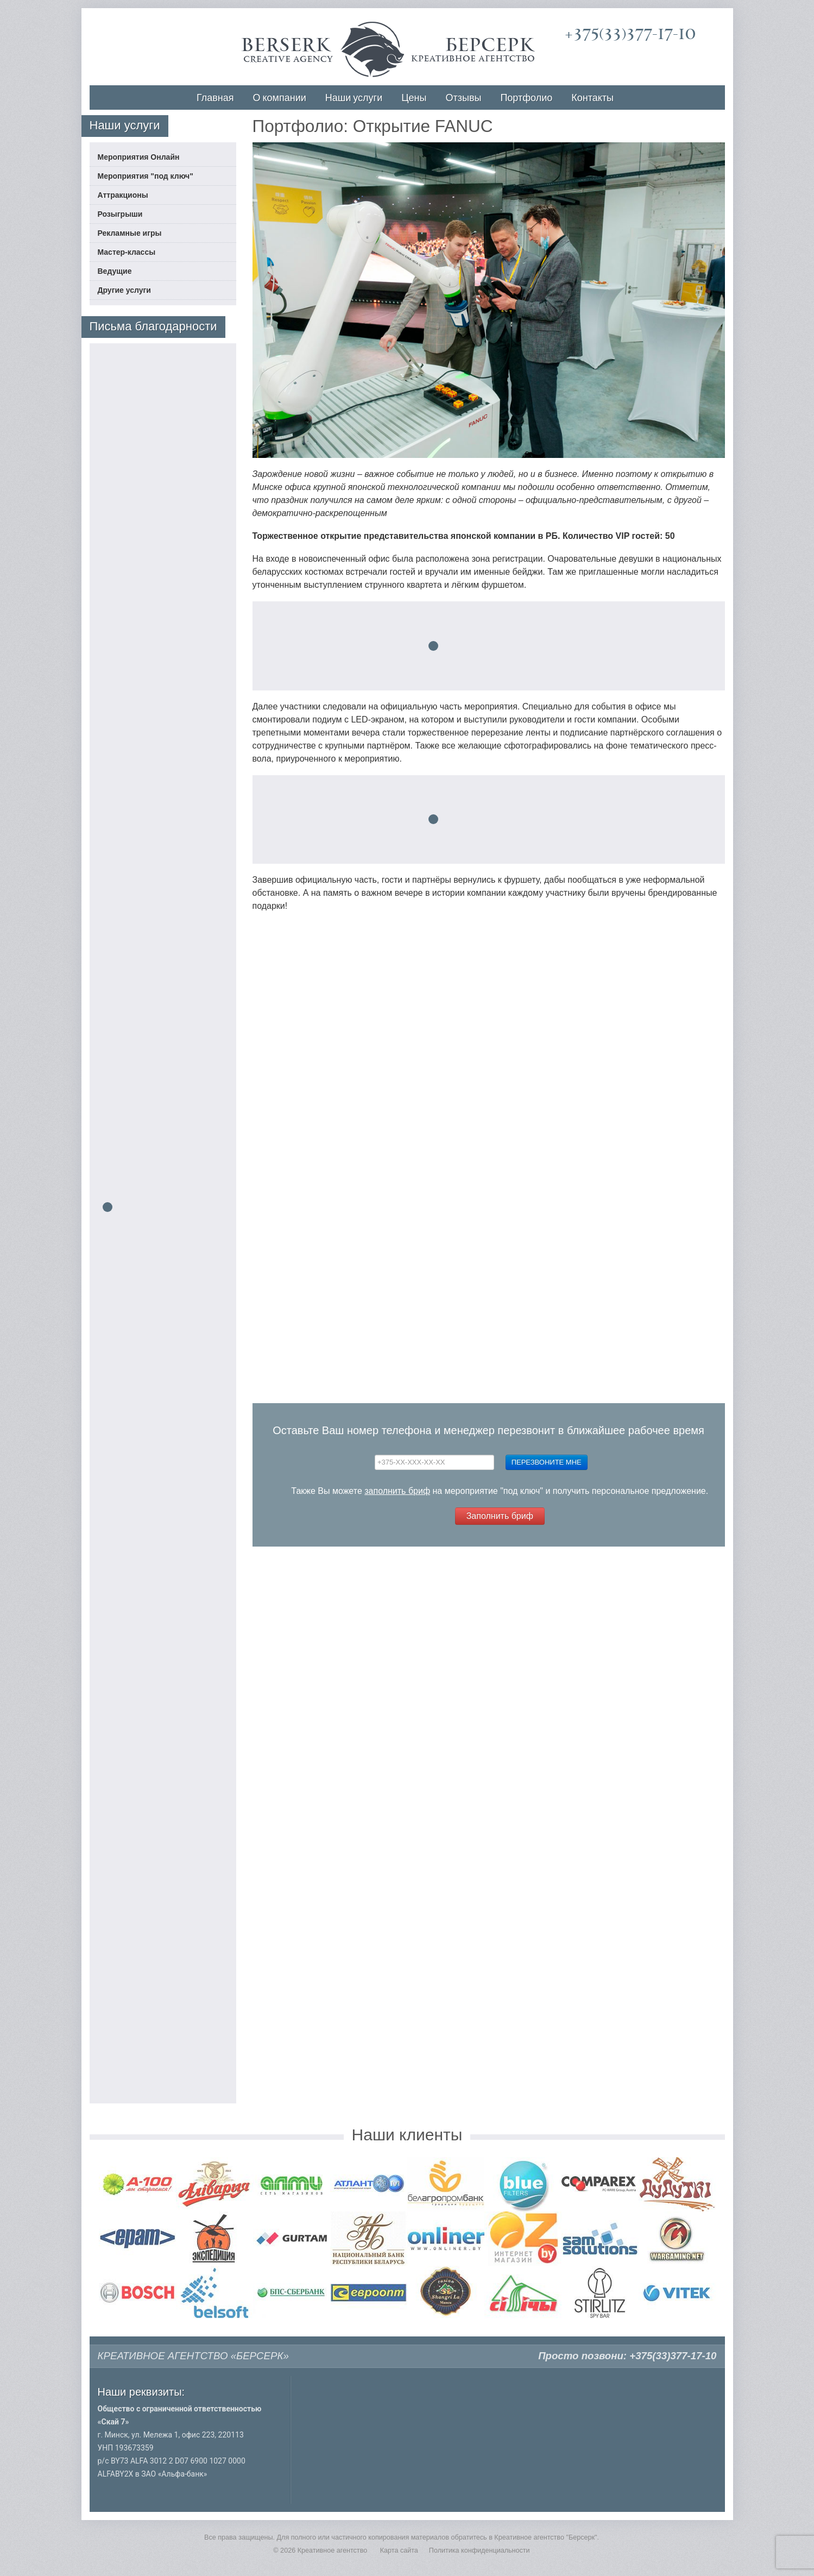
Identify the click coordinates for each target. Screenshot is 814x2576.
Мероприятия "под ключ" (145, 176)
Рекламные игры (130, 233)
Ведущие (115, 271)
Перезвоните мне (547, 1462)
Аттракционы (123, 195)
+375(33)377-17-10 (630, 34)
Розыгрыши (120, 214)
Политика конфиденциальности (479, 2550)
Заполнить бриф (499, 1516)
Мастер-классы (127, 252)
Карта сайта (399, 2550)
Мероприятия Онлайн (139, 157)
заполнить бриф (397, 1491)
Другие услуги (124, 290)
